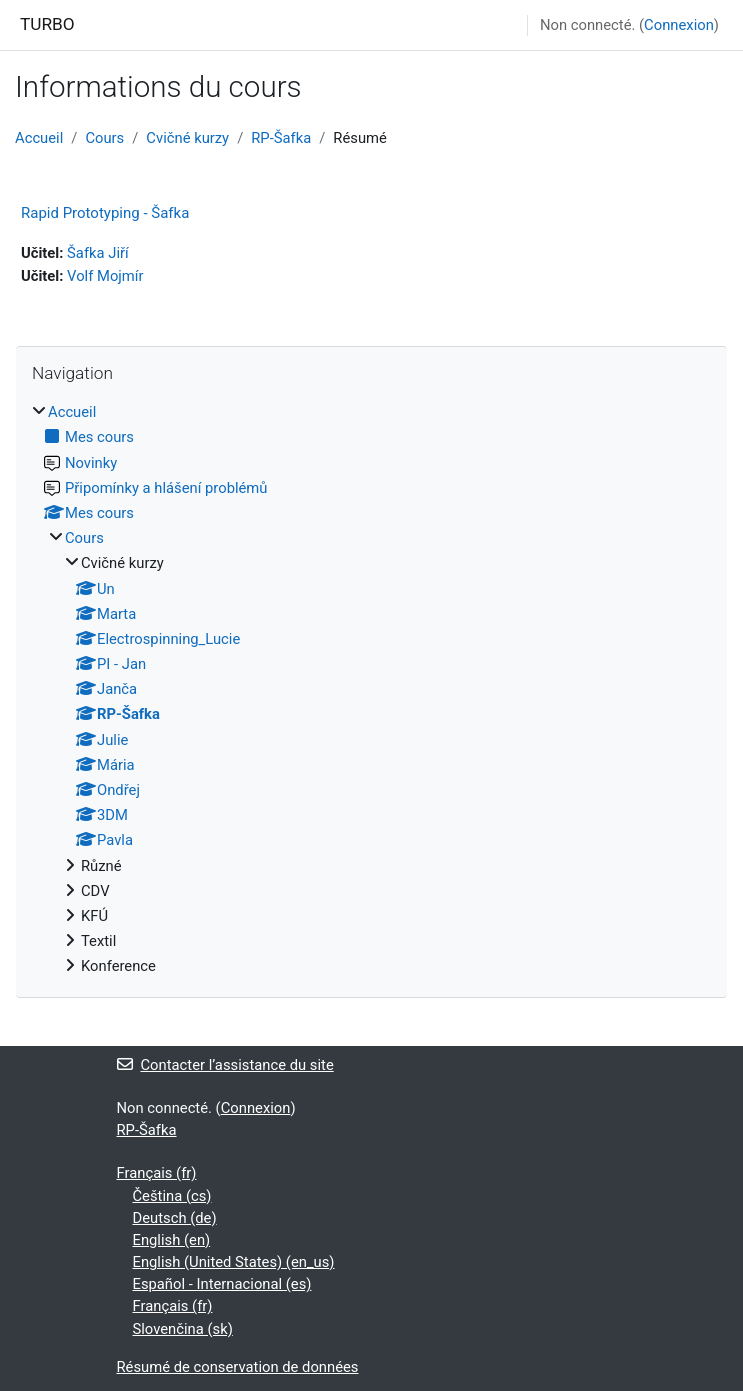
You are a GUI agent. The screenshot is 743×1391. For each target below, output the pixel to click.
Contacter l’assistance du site (225, 1065)
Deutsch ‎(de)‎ (175, 1218)
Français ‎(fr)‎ (157, 1173)
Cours (104, 138)
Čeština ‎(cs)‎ (172, 1196)
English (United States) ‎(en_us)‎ (234, 1262)
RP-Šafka (281, 138)
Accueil (39, 138)
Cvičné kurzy (187, 138)
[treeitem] (371, 689)
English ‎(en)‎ (172, 1240)
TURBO (47, 24)
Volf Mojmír (105, 276)
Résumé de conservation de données (238, 1367)
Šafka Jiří (98, 253)
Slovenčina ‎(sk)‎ (183, 1329)
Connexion (679, 25)
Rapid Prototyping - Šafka (105, 213)
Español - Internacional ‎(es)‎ (222, 1284)
